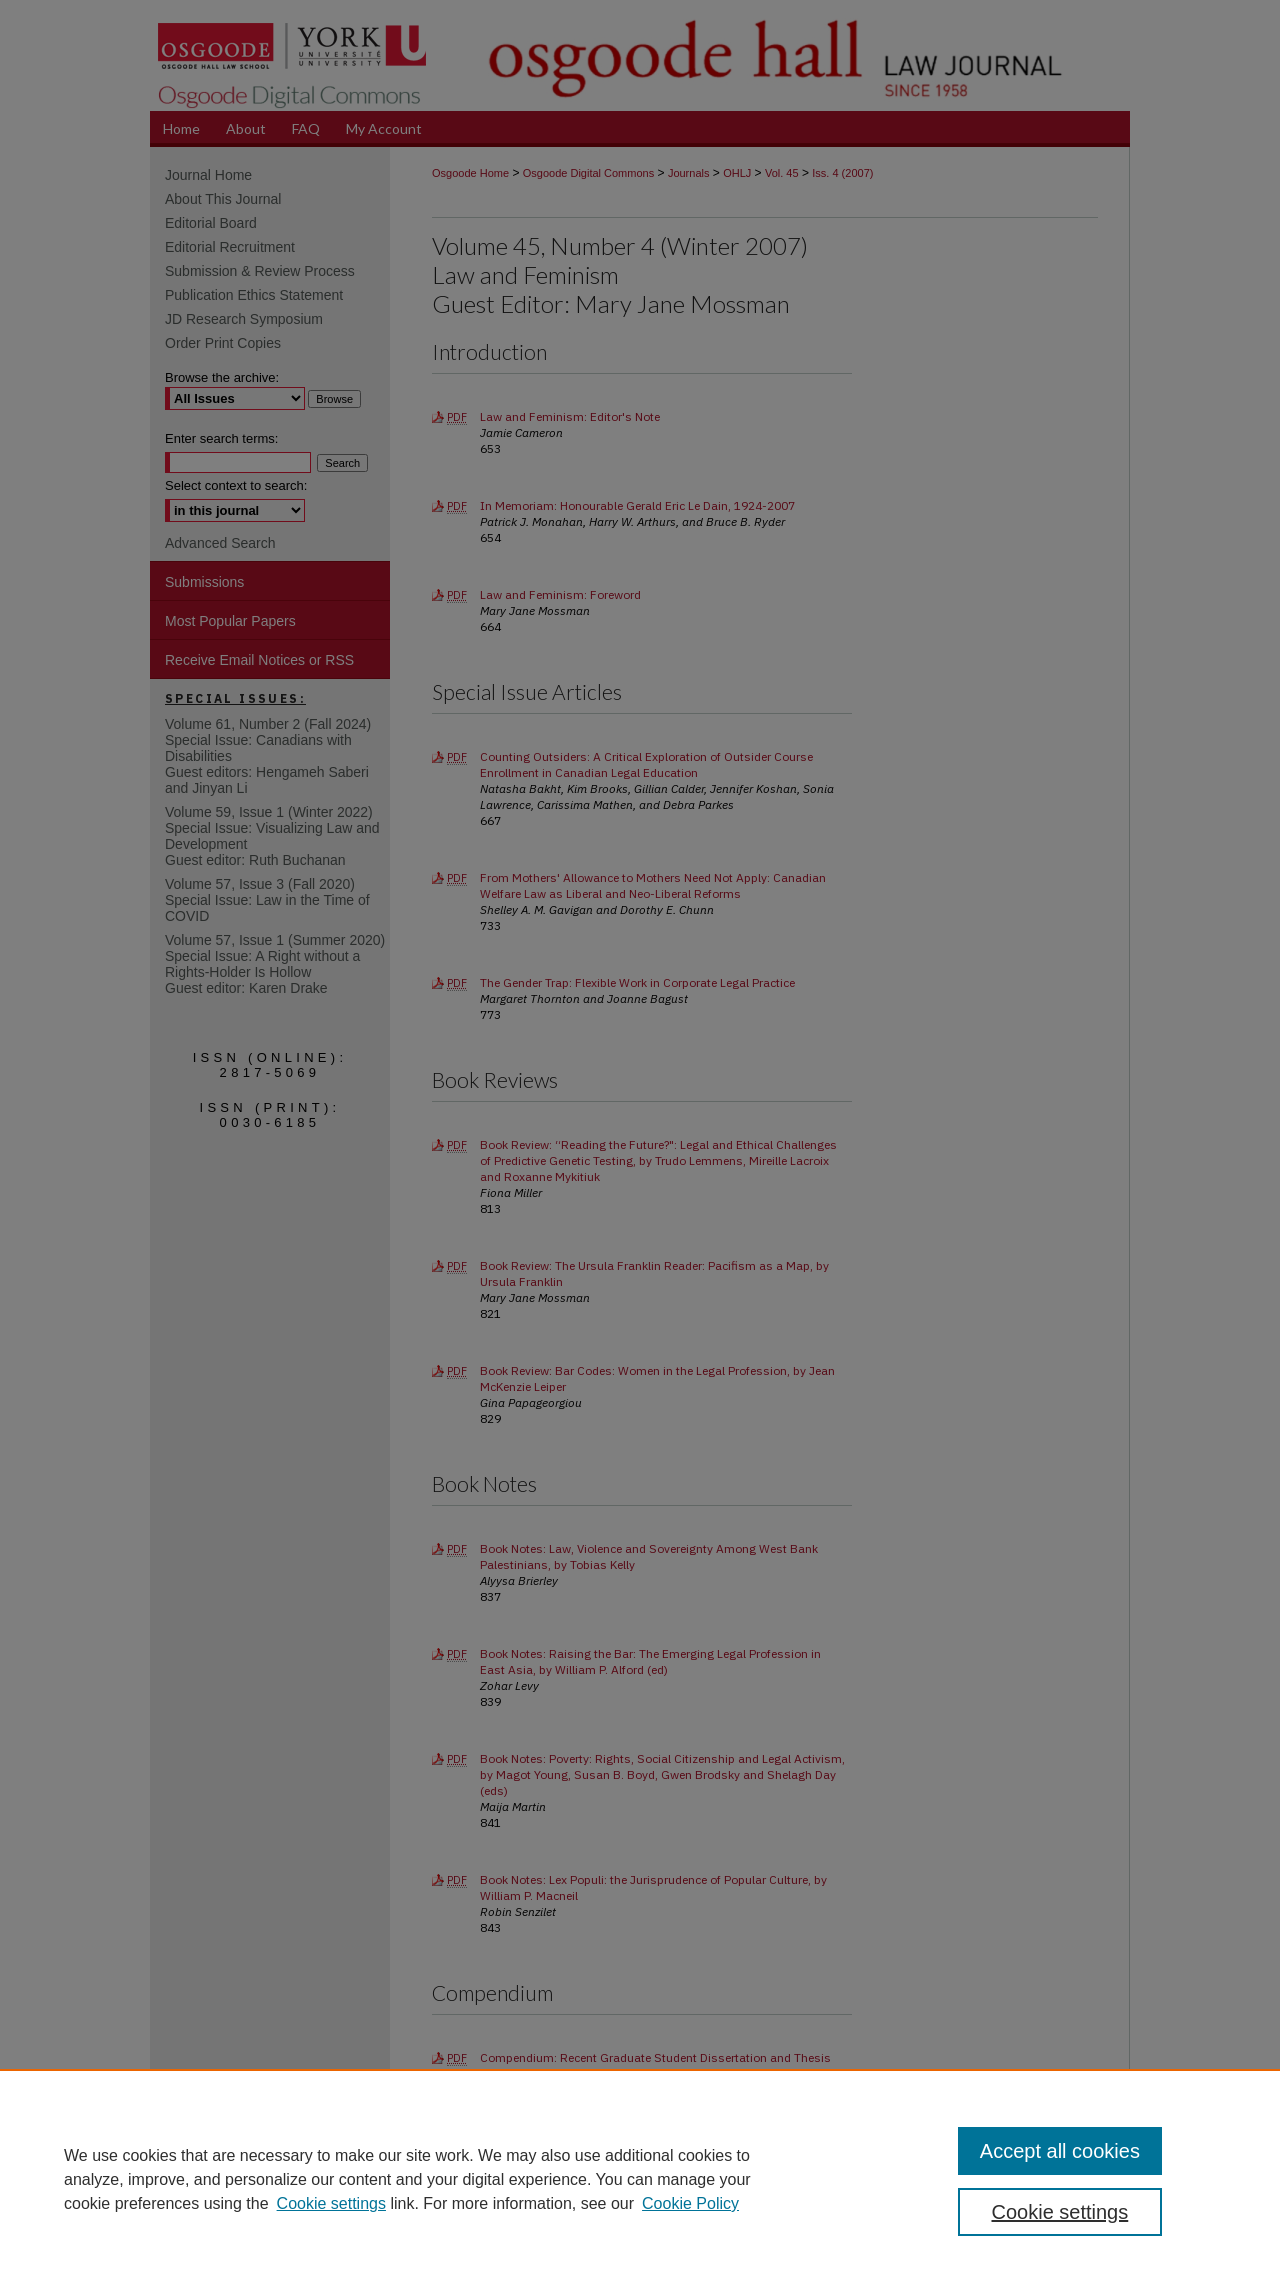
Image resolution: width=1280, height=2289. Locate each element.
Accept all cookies (1060, 2151)
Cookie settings (331, 2203)
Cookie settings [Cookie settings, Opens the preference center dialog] (1060, 2212)
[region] (640, 2179)
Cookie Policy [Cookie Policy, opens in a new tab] (690, 2203)
